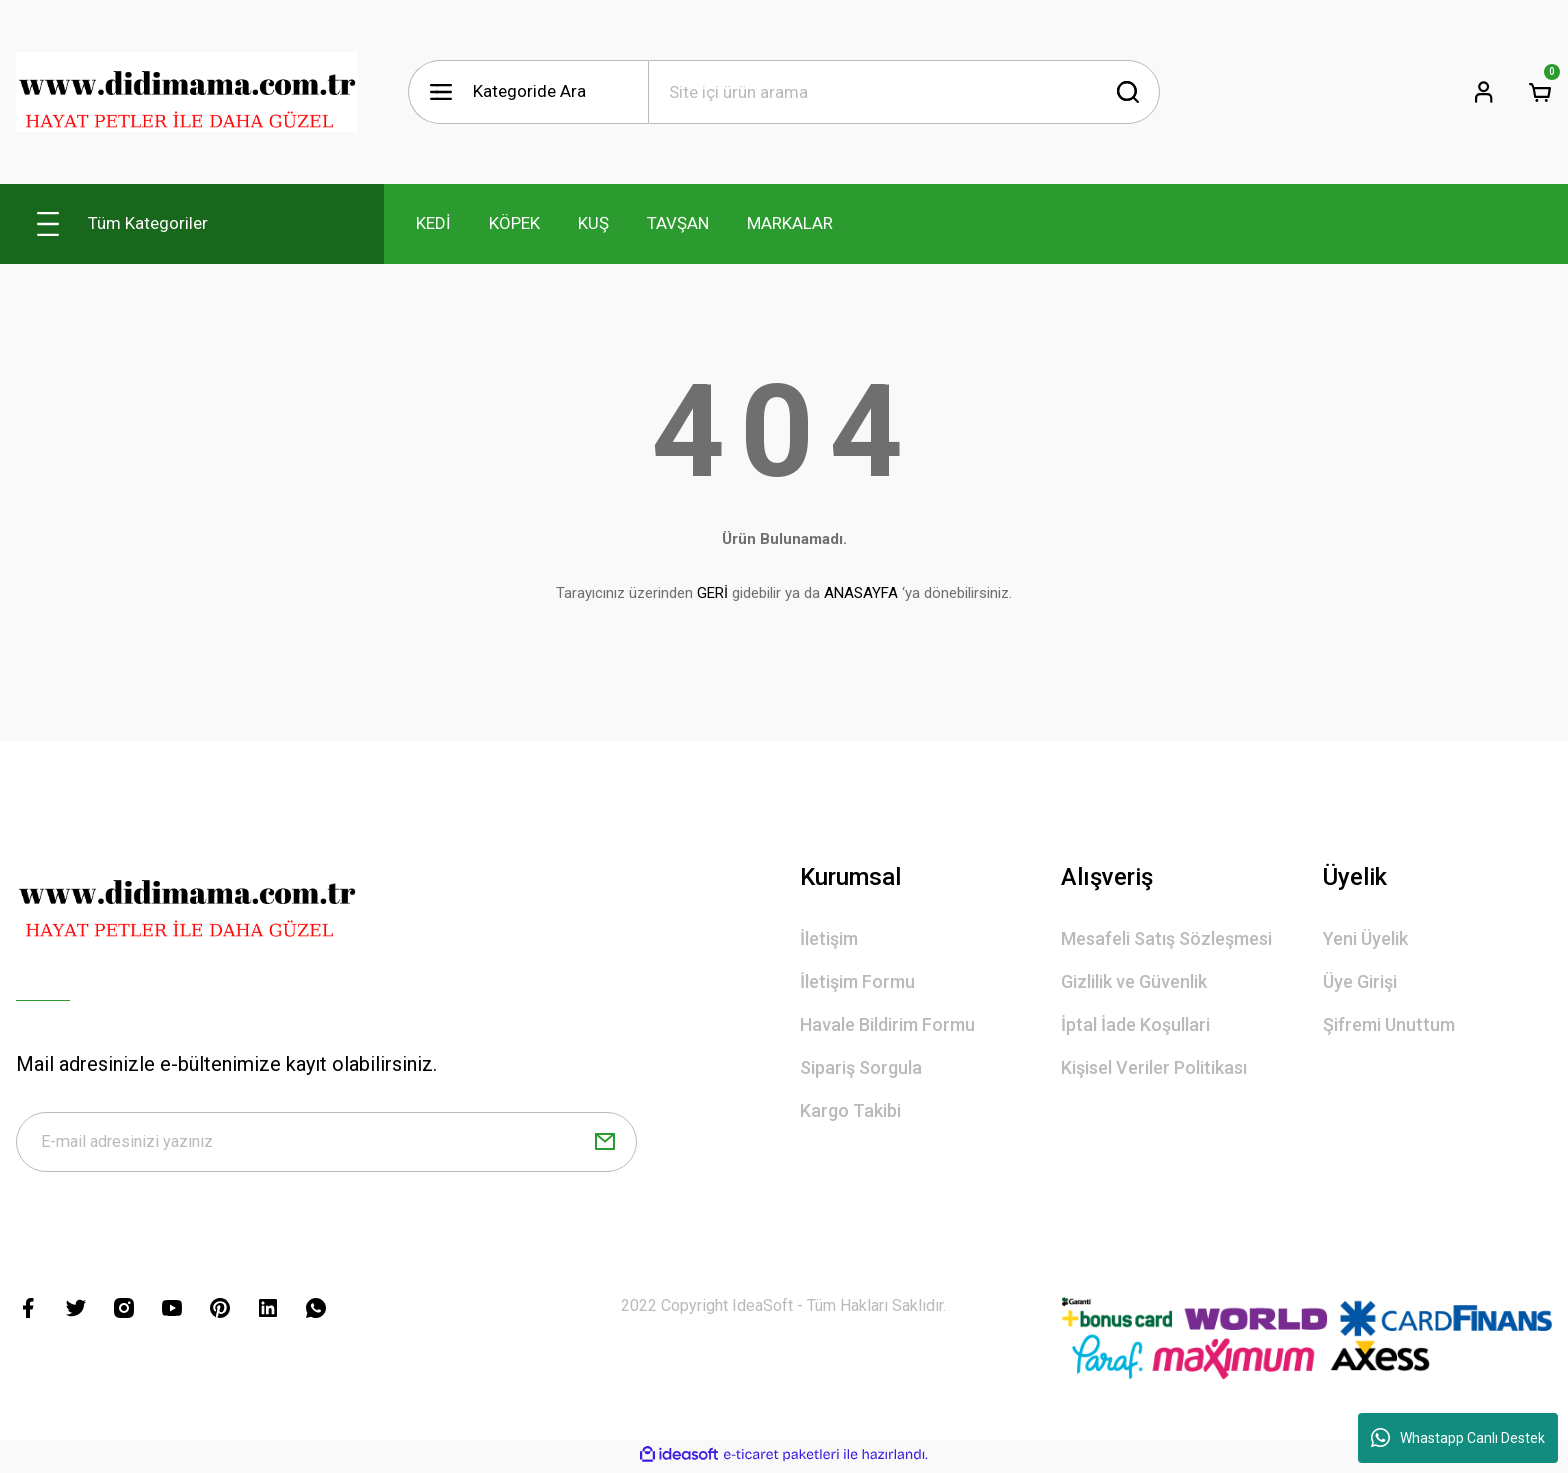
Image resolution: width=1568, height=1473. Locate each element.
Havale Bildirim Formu (887, 1024)
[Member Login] (1484, 92)
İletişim (829, 938)
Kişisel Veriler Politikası (1154, 1067)
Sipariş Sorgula (861, 1067)
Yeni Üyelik (1365, 938)
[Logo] (187, 92)
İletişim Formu (857, 981)
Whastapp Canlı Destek (1458, 1438)
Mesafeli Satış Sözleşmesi (1166, 938)
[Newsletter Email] (326, 1144)
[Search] (904, 92)
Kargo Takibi (850, 1110)
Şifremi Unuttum (1389, 1024)
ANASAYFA (861, 593)
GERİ (712, 593)
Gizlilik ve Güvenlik (1134, 981)
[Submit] (605, 1144)
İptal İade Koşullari (1135, 1024)
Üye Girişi (1360, 981)
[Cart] (1540, 92)
